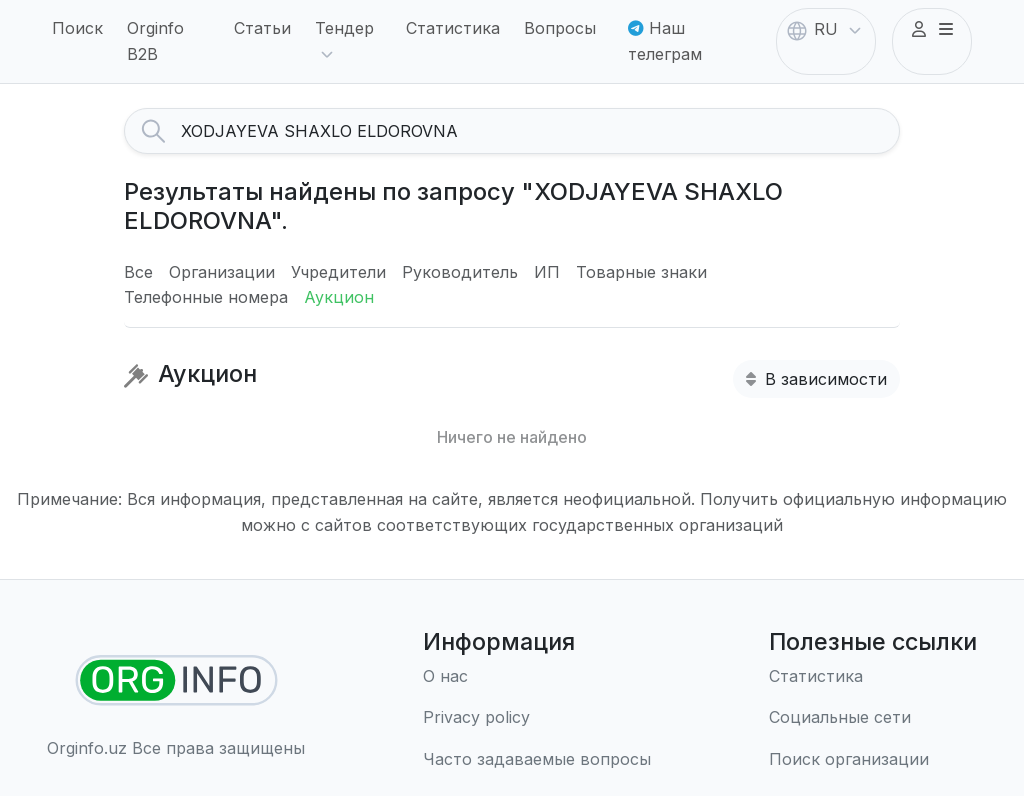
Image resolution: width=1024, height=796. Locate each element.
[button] (932, 30)
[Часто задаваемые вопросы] (537, 760)
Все (138, 272)
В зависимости (816, 379)
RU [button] (826, 31)
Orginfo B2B (155, 41)
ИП (547, 272)
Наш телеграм (665, 41)
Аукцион (339, 297)
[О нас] (537, 677)
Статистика (453, 28)
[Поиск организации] (873, 760)
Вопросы (560, 28)
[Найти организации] (176, 680)
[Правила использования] (537, 718)
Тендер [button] (344, 42)
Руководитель (460, 272)
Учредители (338, 272)
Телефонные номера (206, 297)
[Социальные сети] (873, 718)
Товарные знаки (641, 272)
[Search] (540, 131)
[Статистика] (873, 677)
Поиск (77, 28)
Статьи (262, 28)
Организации (222, 272)
